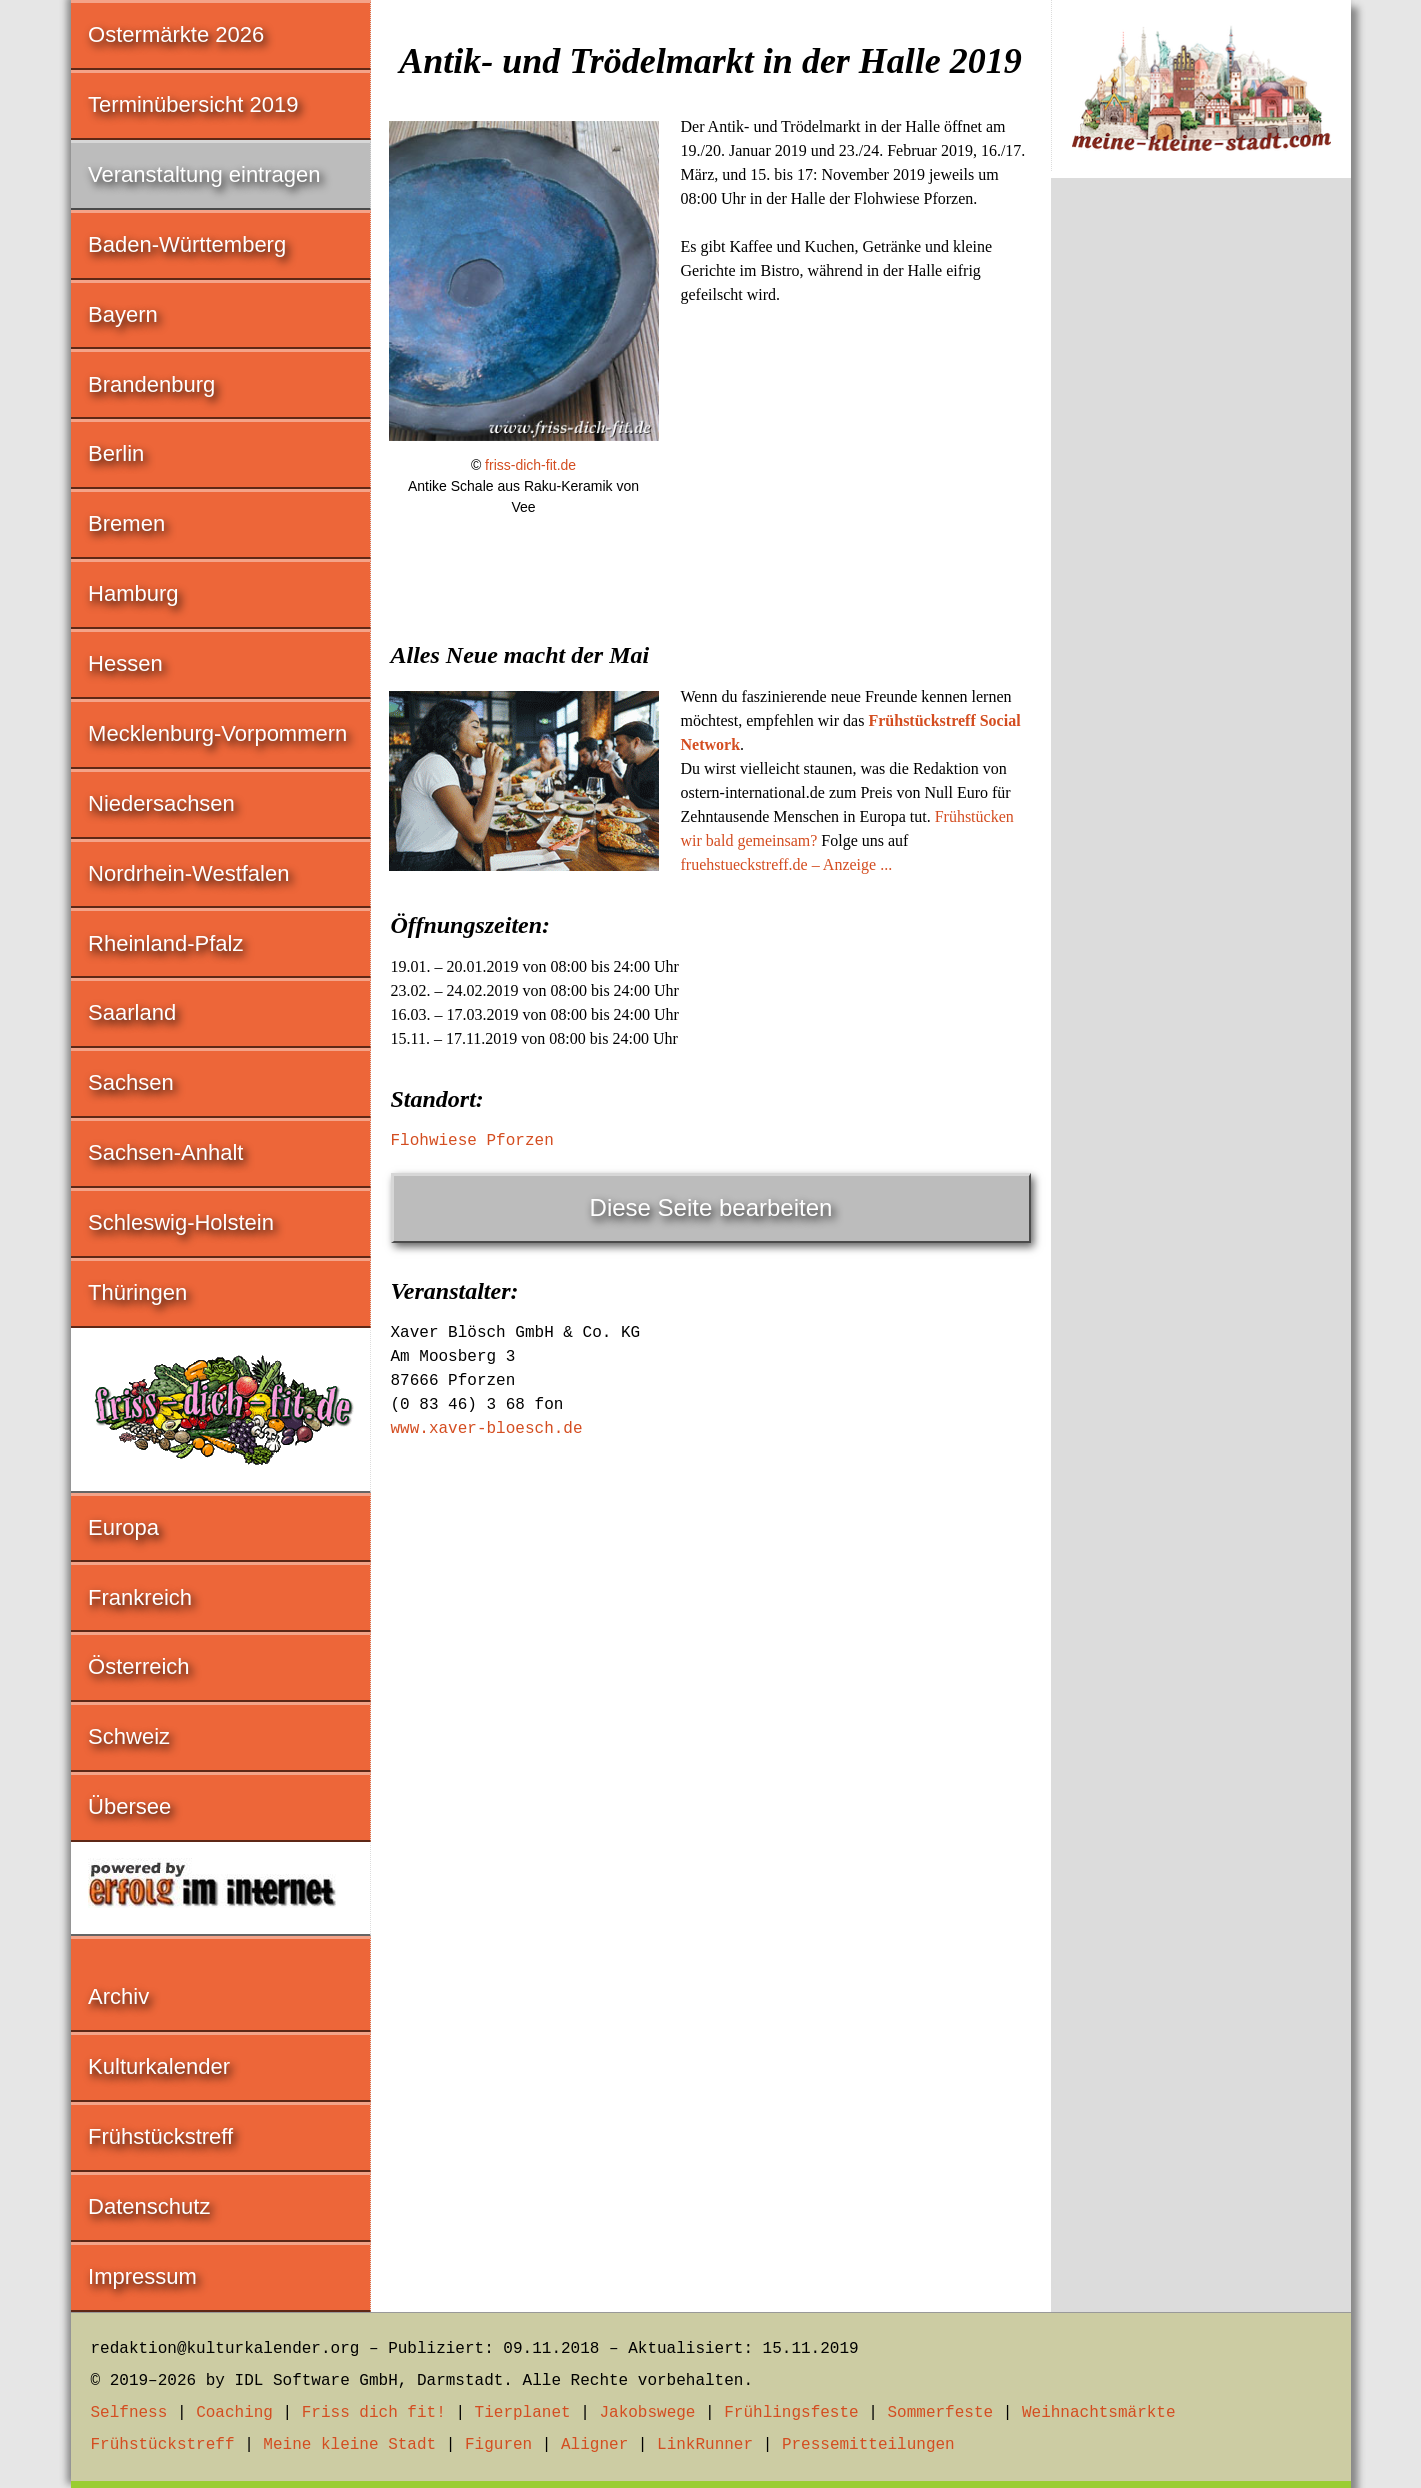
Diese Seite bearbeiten (711, 1207)
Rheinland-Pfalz (165, 943)
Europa (123, 1527)
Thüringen (137, 1292)
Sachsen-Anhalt (165, 1152)
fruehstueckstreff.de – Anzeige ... (787, 864)
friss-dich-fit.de (530, 465)
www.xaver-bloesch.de (487, 1429)
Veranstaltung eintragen (204, 174)
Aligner (594, 2445)
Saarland (132, 1012)
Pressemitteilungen (868, 2445)
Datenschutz (149, 2206)
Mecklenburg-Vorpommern (217, 733)
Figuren (498, 2445)
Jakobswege (647, 2413)
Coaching (234, 2413)
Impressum (142, 2276)
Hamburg (133, 593)
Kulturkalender (159, 2066)
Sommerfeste (940, 2413)
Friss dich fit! (374, 2413)
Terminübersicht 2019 (193, 104)
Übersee (129, 1806)
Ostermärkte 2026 (176, 34)
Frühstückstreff (160, 2136)
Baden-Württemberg (187, 244)
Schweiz (129, 1736)
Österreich (138, 1666)
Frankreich (140, 1597)
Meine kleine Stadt (349, 2445)
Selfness (129, 2413)
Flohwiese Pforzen (472, 1141)
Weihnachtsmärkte (1099, 2413)
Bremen (126, 523)
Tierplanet (523, 2413)
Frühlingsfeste (791, 2413)
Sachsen (131, 1082)
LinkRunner (705, 2445)
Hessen (125, 663)
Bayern (123, 314)
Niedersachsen (161, 803)
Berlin (116, 453)
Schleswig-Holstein (181, 1222)
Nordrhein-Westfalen (188, 873)
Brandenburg (151, 384)
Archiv (118, 1996)
